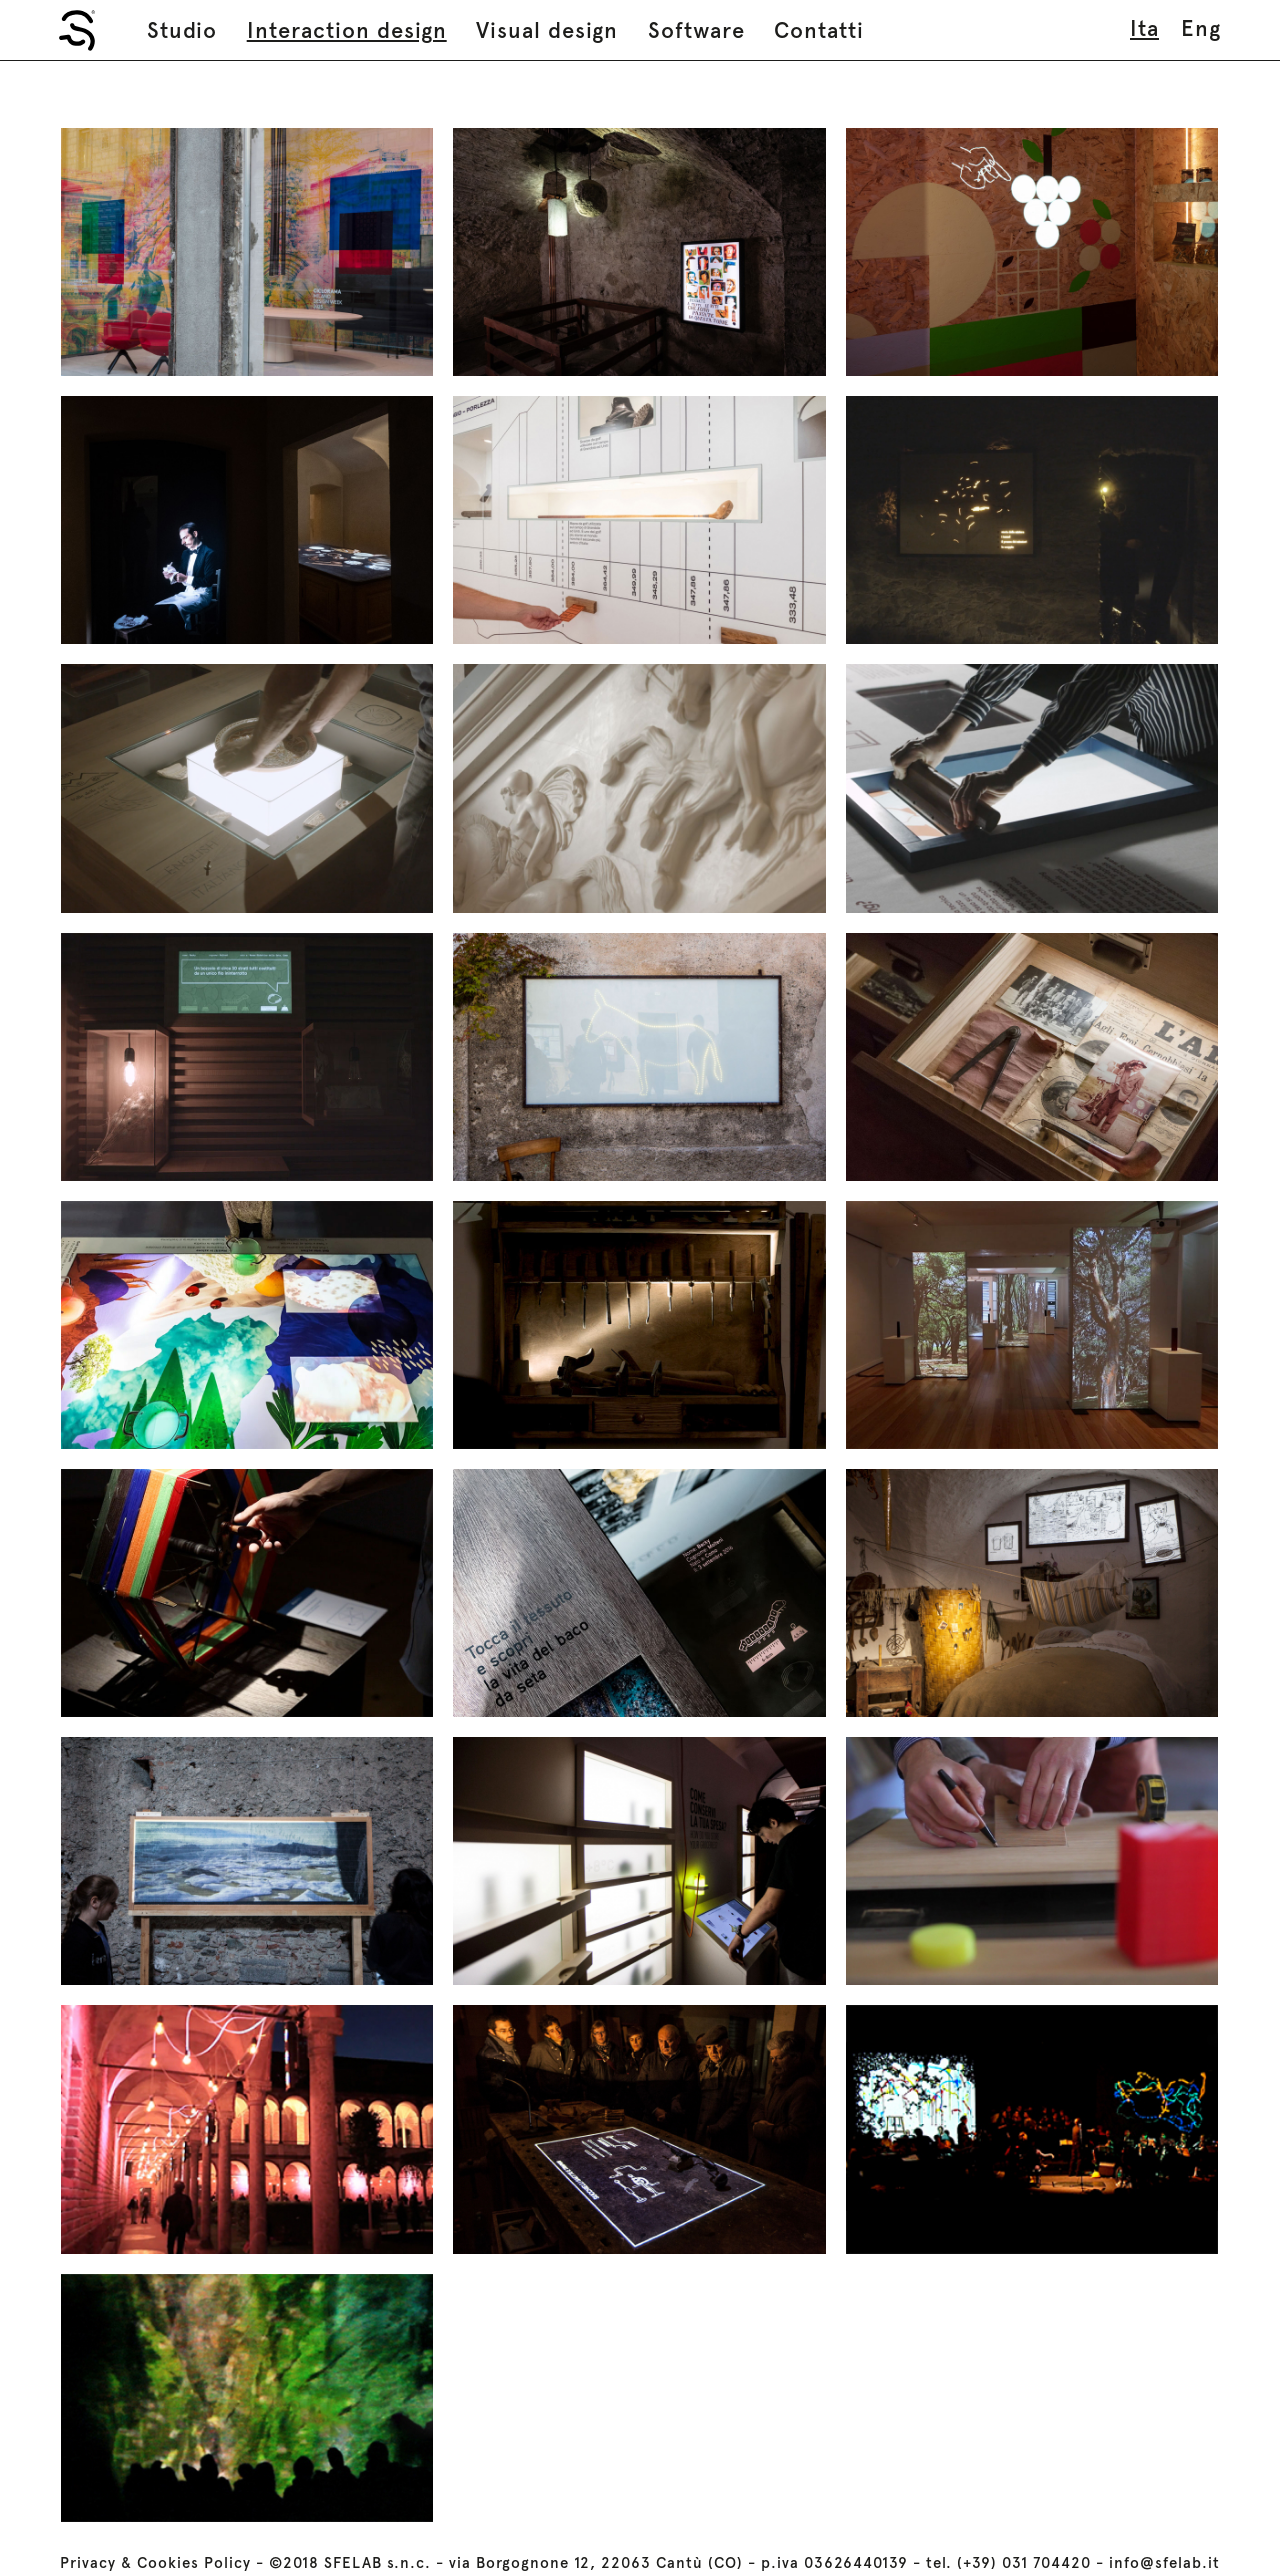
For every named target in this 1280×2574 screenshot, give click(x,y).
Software (696, 30)
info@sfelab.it (1164, 2563)
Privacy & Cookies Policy (155, 2563)
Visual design (547, 30)
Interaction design (347, 30)
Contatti (819, 30)
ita (1144, 28)
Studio (182, 30)
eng (1201, 28)
